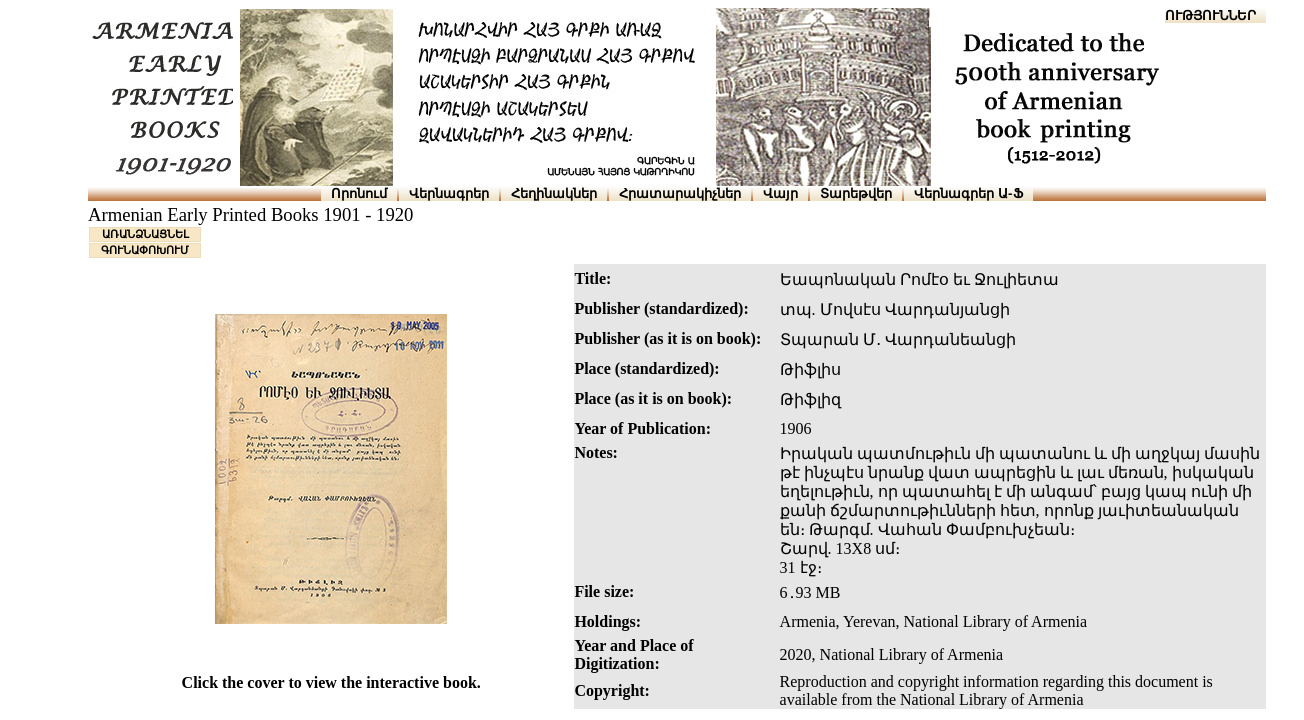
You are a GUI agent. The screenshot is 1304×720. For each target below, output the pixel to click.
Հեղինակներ (554, 193)
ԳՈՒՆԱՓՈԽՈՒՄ (145, 250)
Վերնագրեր (449, 193)
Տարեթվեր (856, 193)
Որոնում (359, 193)
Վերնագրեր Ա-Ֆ (968, 193)
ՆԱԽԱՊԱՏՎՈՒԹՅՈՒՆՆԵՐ (1170, 15)
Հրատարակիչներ (680, 193)
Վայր (780, 193)
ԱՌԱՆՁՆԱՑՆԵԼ (145, 234)
